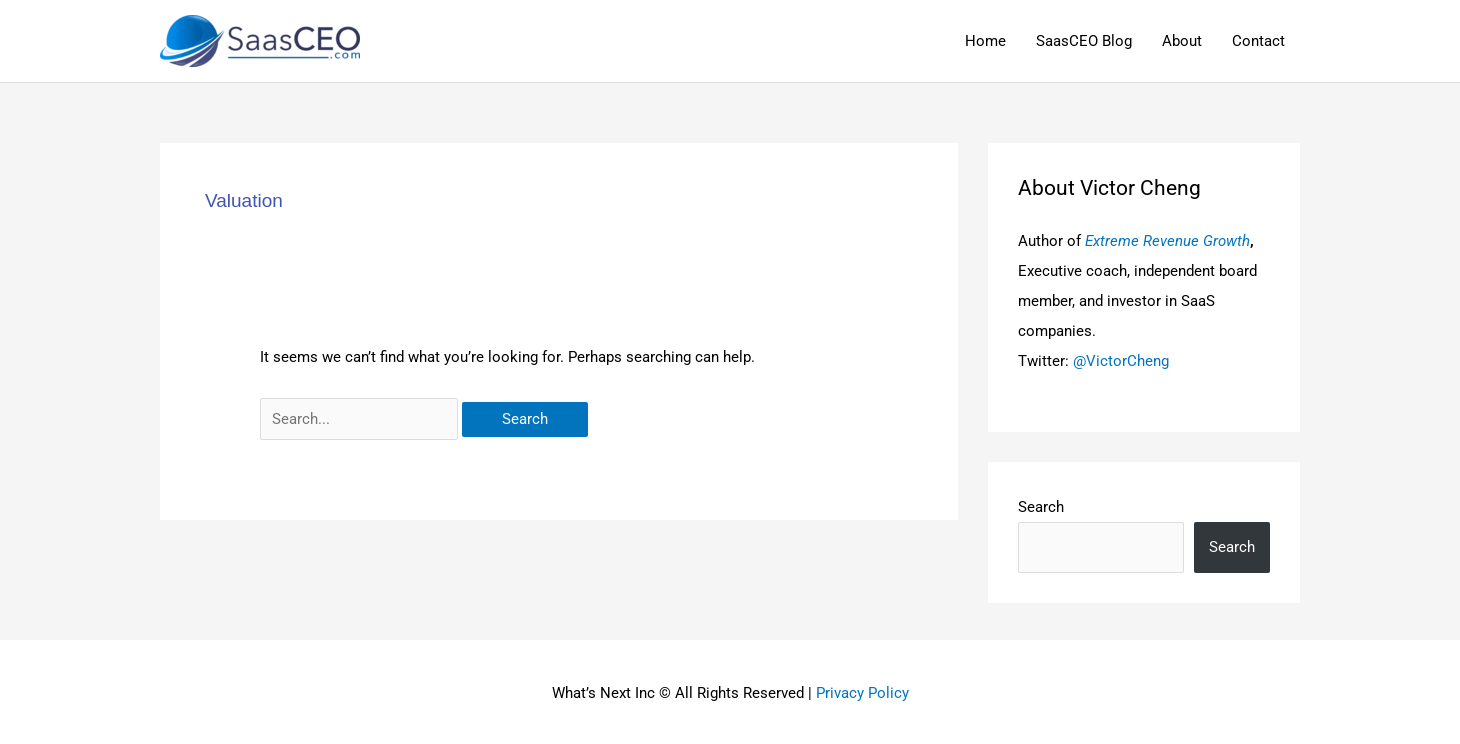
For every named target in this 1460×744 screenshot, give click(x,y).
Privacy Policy (862, 693)
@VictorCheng (1121, 361)
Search (1041, 507)
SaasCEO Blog (1084, 41)
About (1182, 41)
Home (985, 41)
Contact (1258, 41)
